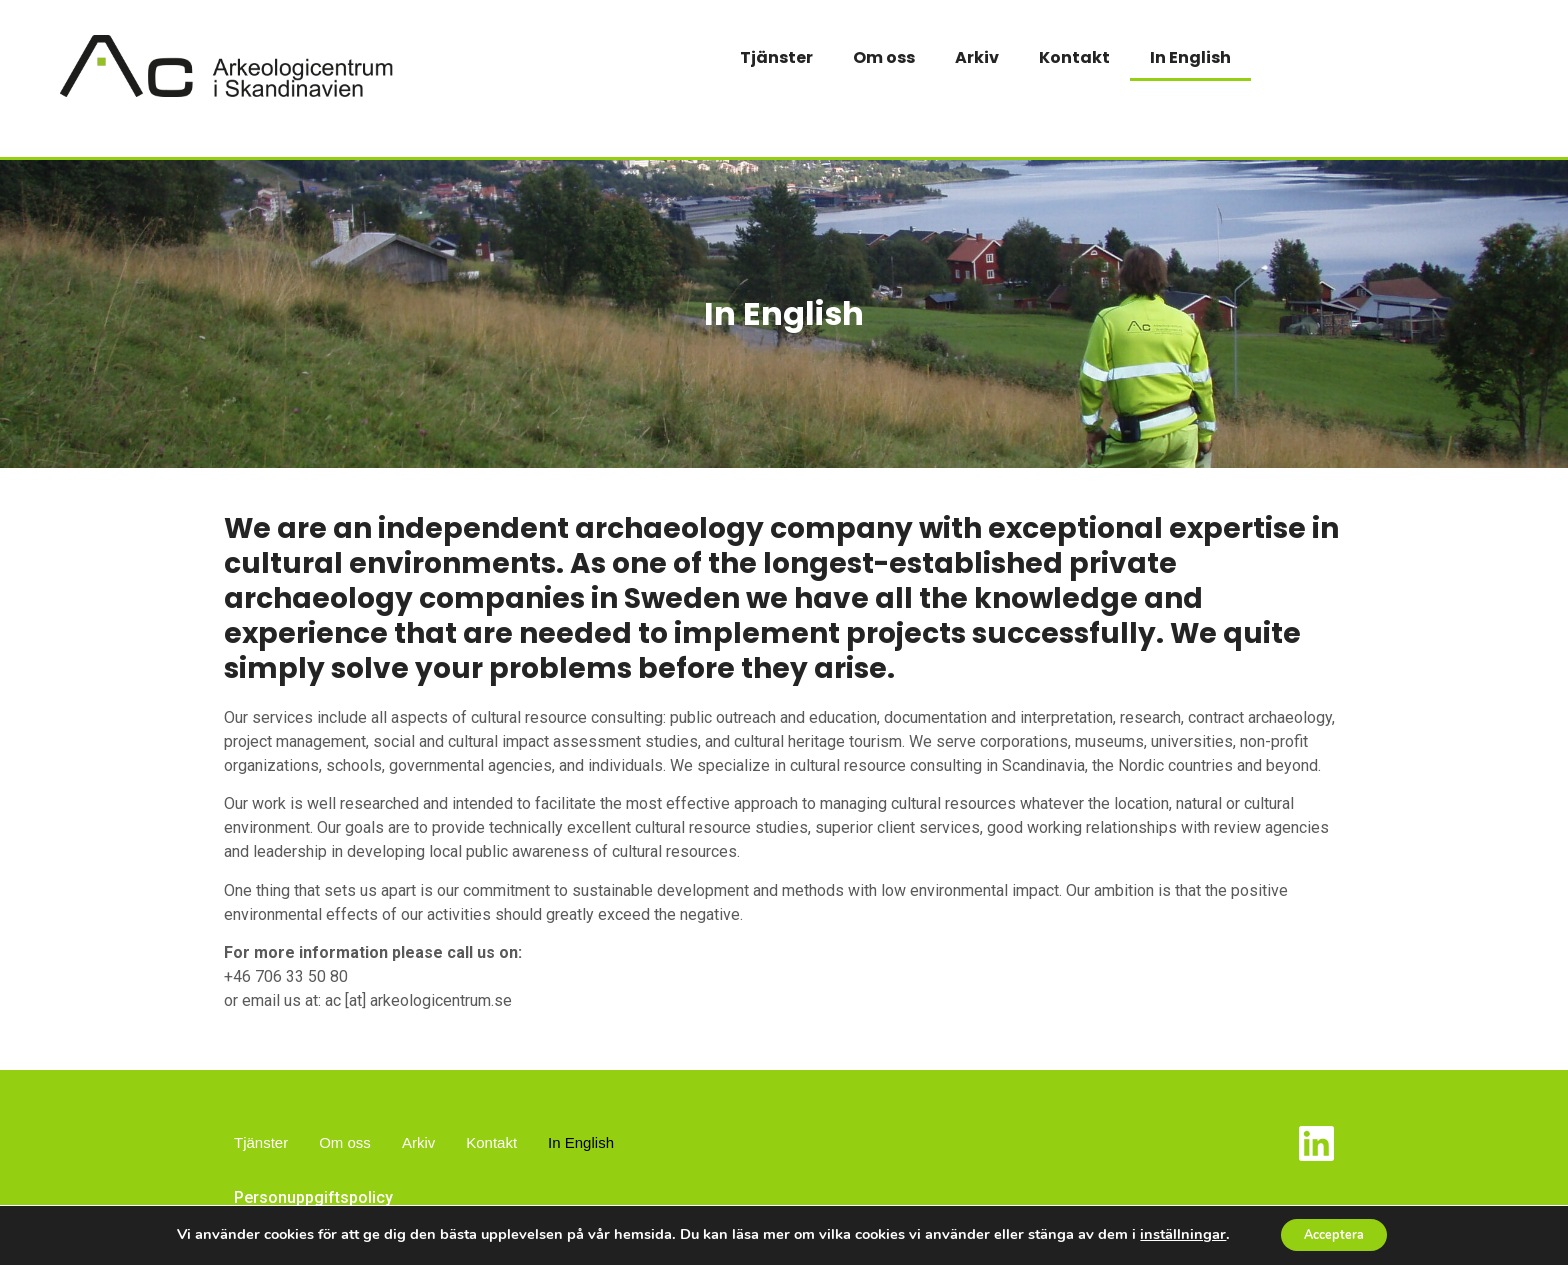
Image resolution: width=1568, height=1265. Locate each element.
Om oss (884, 57)
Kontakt (1074, 57)
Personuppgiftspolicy (313, 1197)
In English (1190, 57)
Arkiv (977, 57)
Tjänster (776, 57)
